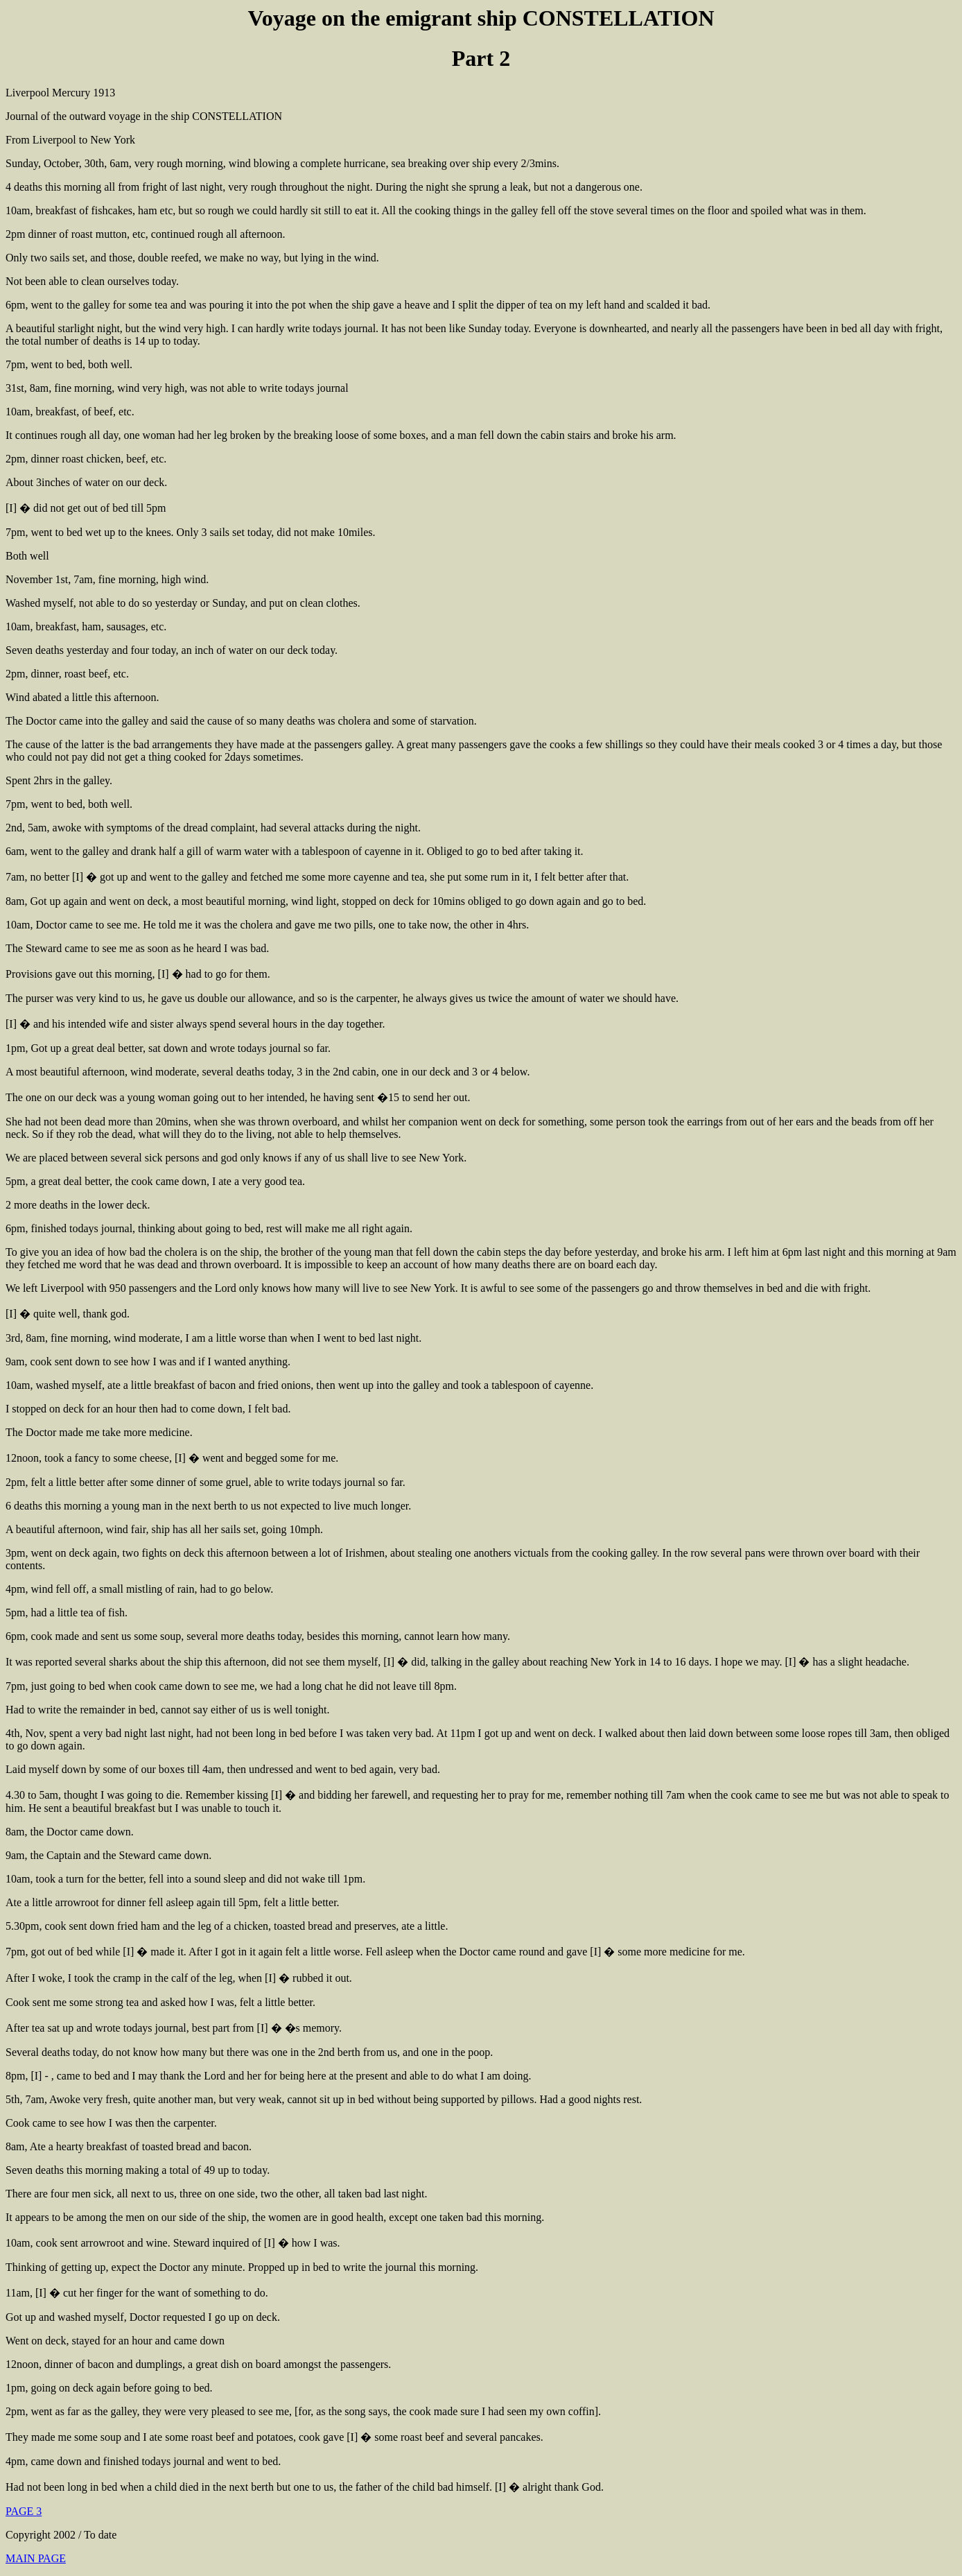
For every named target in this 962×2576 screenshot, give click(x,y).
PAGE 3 (24, 2511)
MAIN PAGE (36, 2558)
